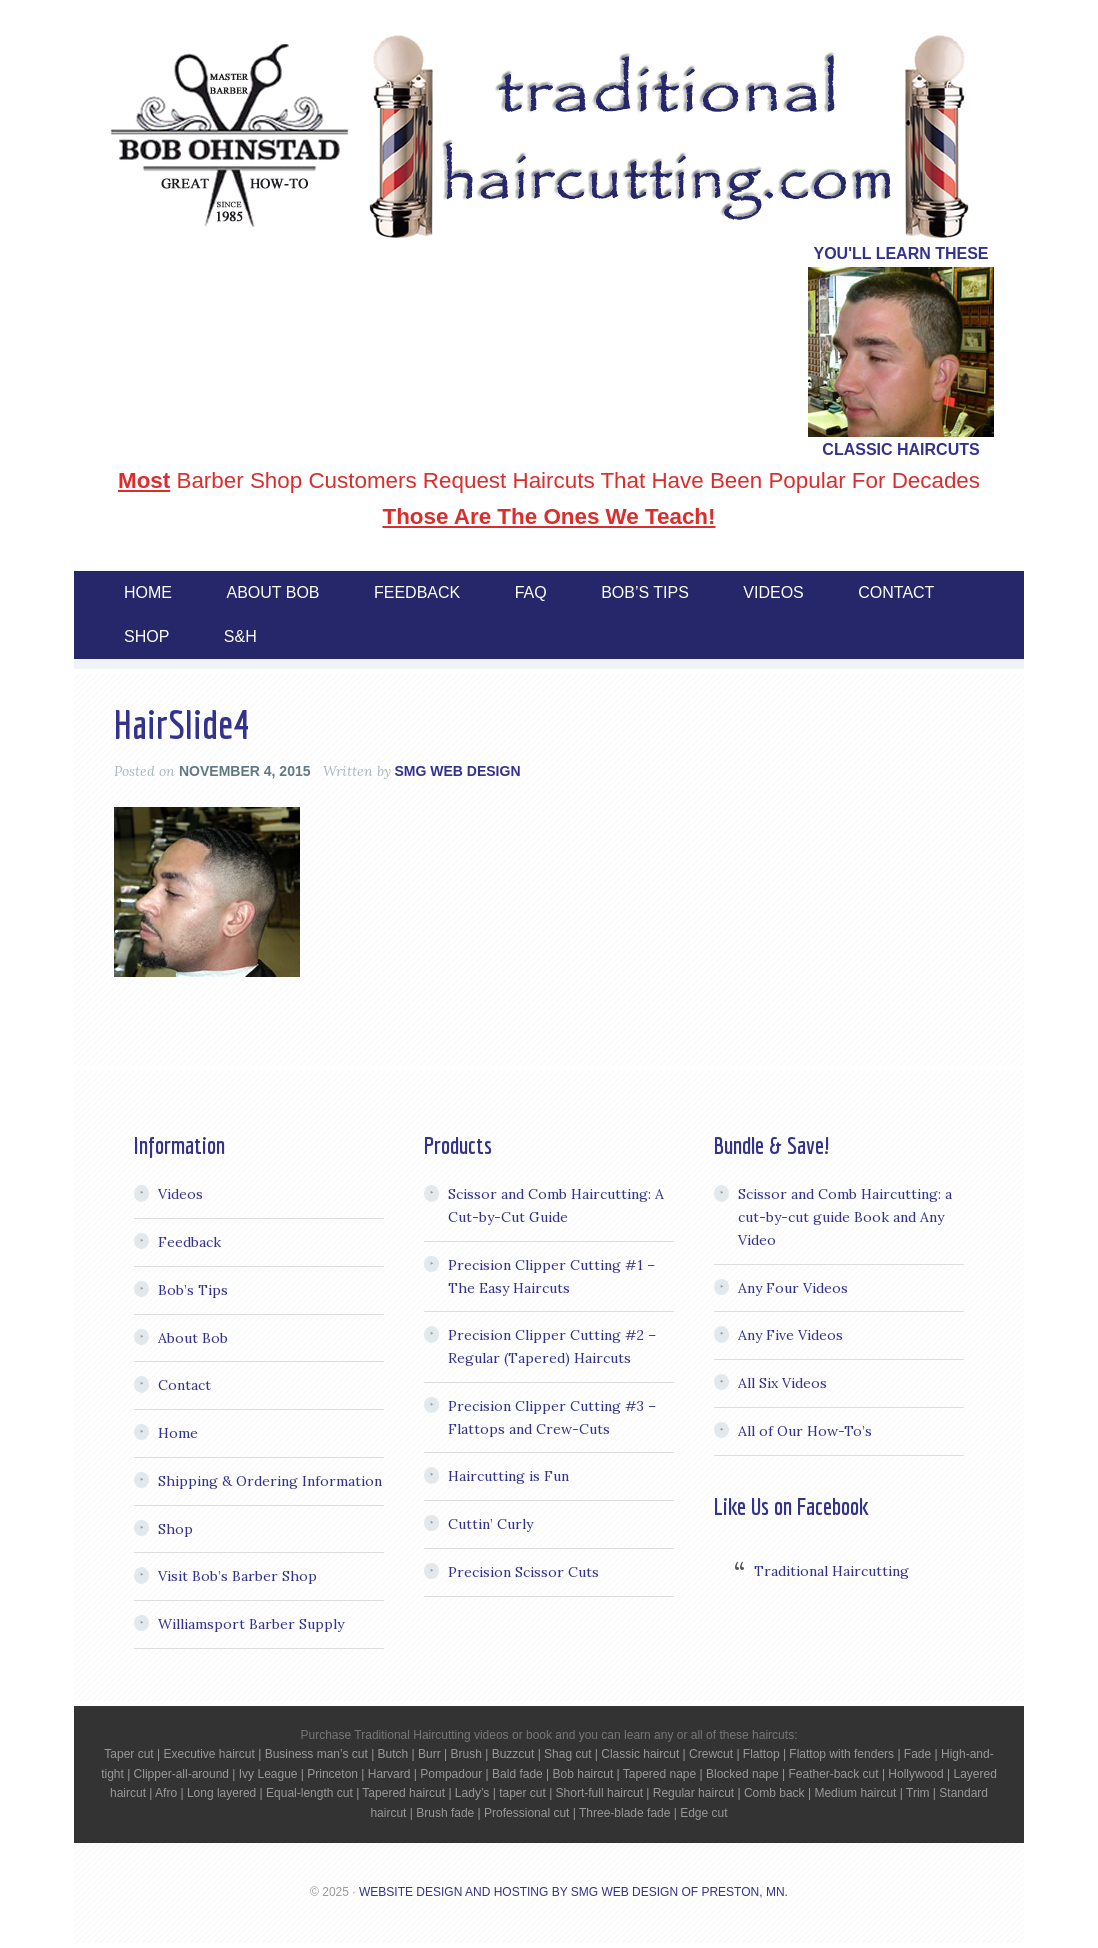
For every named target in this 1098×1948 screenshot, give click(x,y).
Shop (175, 1529)
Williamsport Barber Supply (251, 1624)
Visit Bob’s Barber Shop (237, 1576)
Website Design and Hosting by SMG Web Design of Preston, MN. (573, 1892)
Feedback (189, 1242)
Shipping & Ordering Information (270, 1481)
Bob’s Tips (193, 1290)
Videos (180, 1194)
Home (178, 1433)
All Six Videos (782, 1383)
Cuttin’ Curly (490, 1524)
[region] (901, 352)
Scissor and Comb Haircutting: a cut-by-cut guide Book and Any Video (845, 1217)
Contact (184, 1385)
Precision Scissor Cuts (523, 1572)
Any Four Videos (793, 1288)
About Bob (193, 1338)
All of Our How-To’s (805, 1431)
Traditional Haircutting (831, 1571)
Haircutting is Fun (508, 1476)
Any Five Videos (790, 1335)
